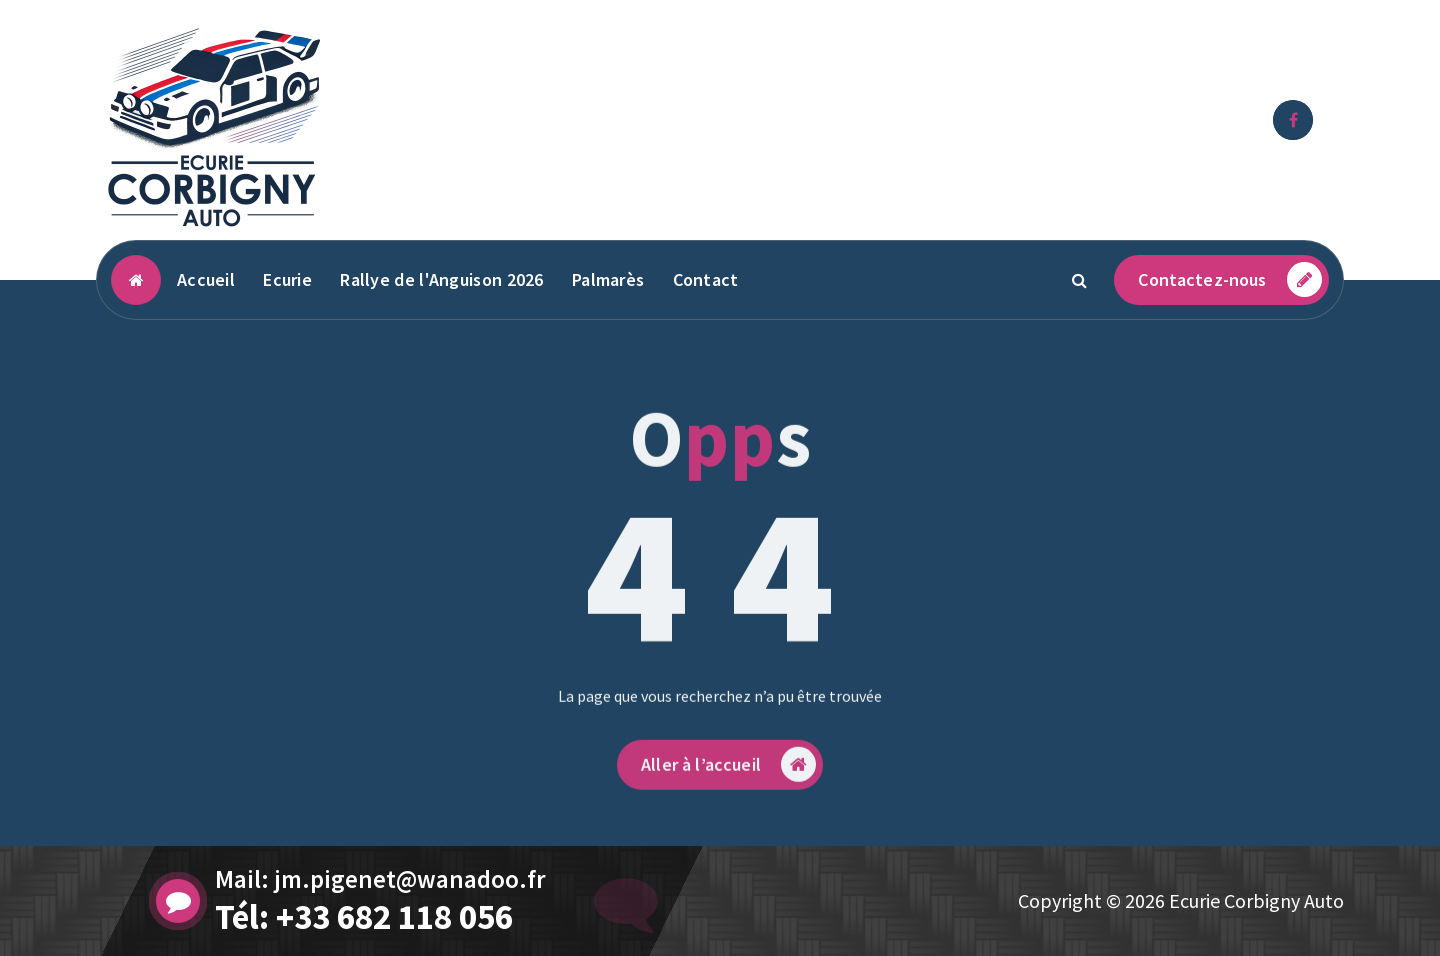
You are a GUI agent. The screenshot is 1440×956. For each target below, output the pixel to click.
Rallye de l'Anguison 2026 (442, 279)
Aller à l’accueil (728, 804)
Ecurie (287, 279)
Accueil (206, 279)
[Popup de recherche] (1079, 280)
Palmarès (608, 279)
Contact (706, 279)
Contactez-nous (1229, 279)
